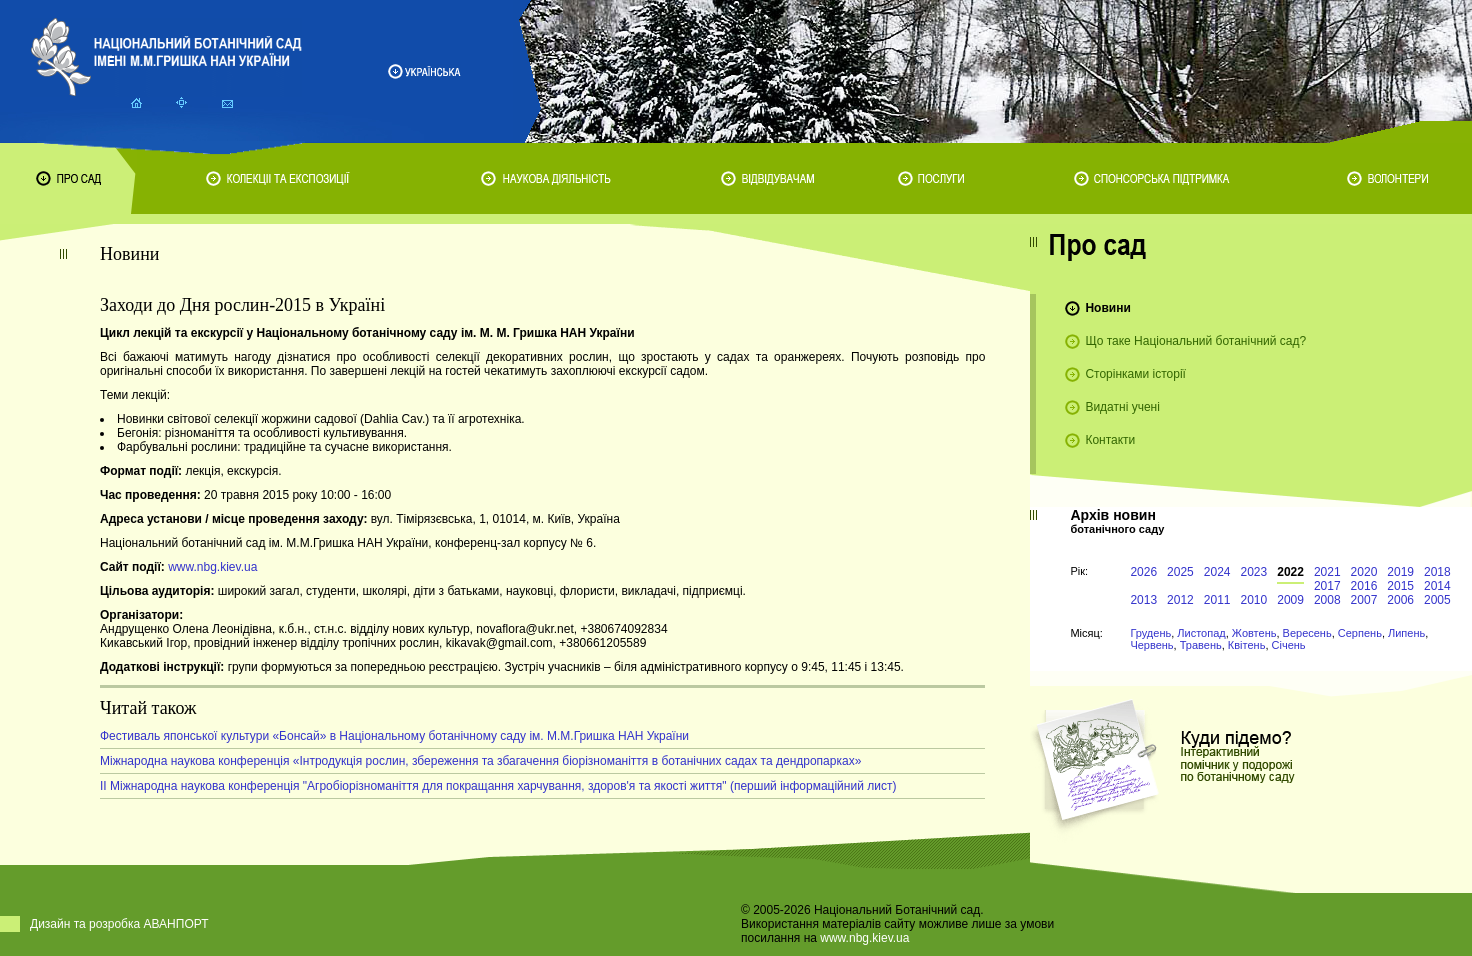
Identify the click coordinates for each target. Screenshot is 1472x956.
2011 (1217, 600)
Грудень (1150, 633)
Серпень (1360, 633)
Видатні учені (1122, 407)
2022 (1290, 572)
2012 (1180, 600)
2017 (1327, 586)
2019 (1400, 572)
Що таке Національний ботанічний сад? (1195, 341)
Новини (1107, 308)
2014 (1437, 586)
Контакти (1110, 440)
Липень (1406, 633)
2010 (1254, 600)
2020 (1364, 572)
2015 (1400, 586)
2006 (1400, 600)
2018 (1437, 572)
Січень (1289, 645)
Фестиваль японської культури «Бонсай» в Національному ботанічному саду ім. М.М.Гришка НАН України (394, 736)
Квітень (1247, 645)
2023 (1254, 572)
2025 (1180, 572)
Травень (1201, 645)
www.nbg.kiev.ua (212, 567)
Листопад (1201, 633)
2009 (1290, 600)
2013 (1143, 600)
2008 (1327, 600)
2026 (1143, 572)
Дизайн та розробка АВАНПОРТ (119, 924)
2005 (1437, 600)
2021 (1327, 572)
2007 (1364, 600)
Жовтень (1254, 633)
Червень (1151, 645)
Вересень (1307, 633)
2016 (1364, 586)
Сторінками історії (1135, 374)
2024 (1217, 572)
